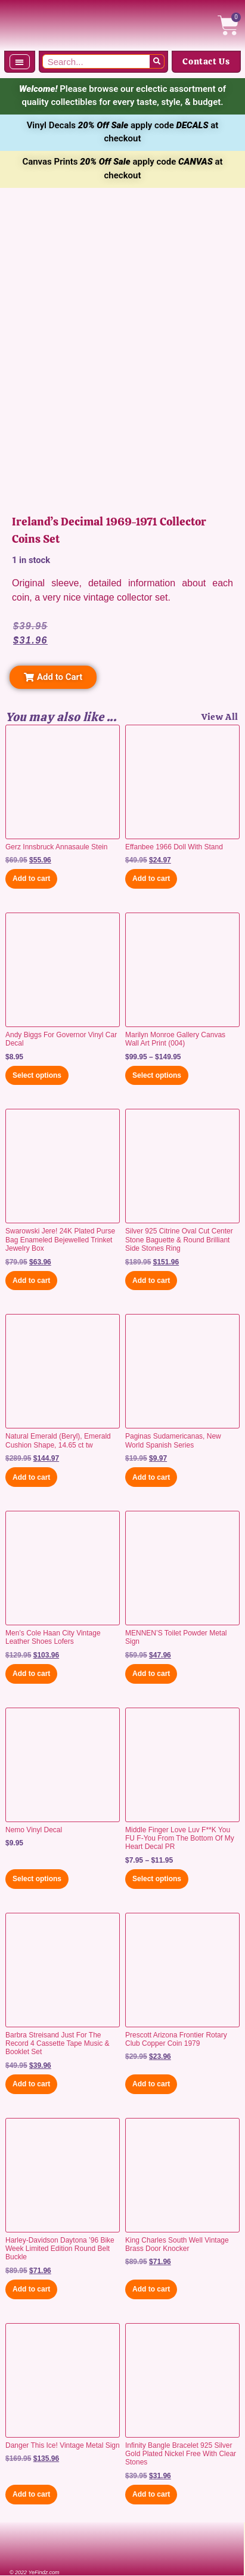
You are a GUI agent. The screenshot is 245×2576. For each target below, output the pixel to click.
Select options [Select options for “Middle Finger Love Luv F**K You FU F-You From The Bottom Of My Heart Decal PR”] (156, 1879)
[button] (20, 62)
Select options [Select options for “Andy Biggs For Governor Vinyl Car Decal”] (37, 1075)
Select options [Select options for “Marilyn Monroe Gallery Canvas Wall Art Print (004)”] (156, 1075)
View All (219, 717)
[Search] (157, 61)
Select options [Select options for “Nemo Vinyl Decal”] (37, 1879)
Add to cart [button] (31, 878)
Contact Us (206, 61)
